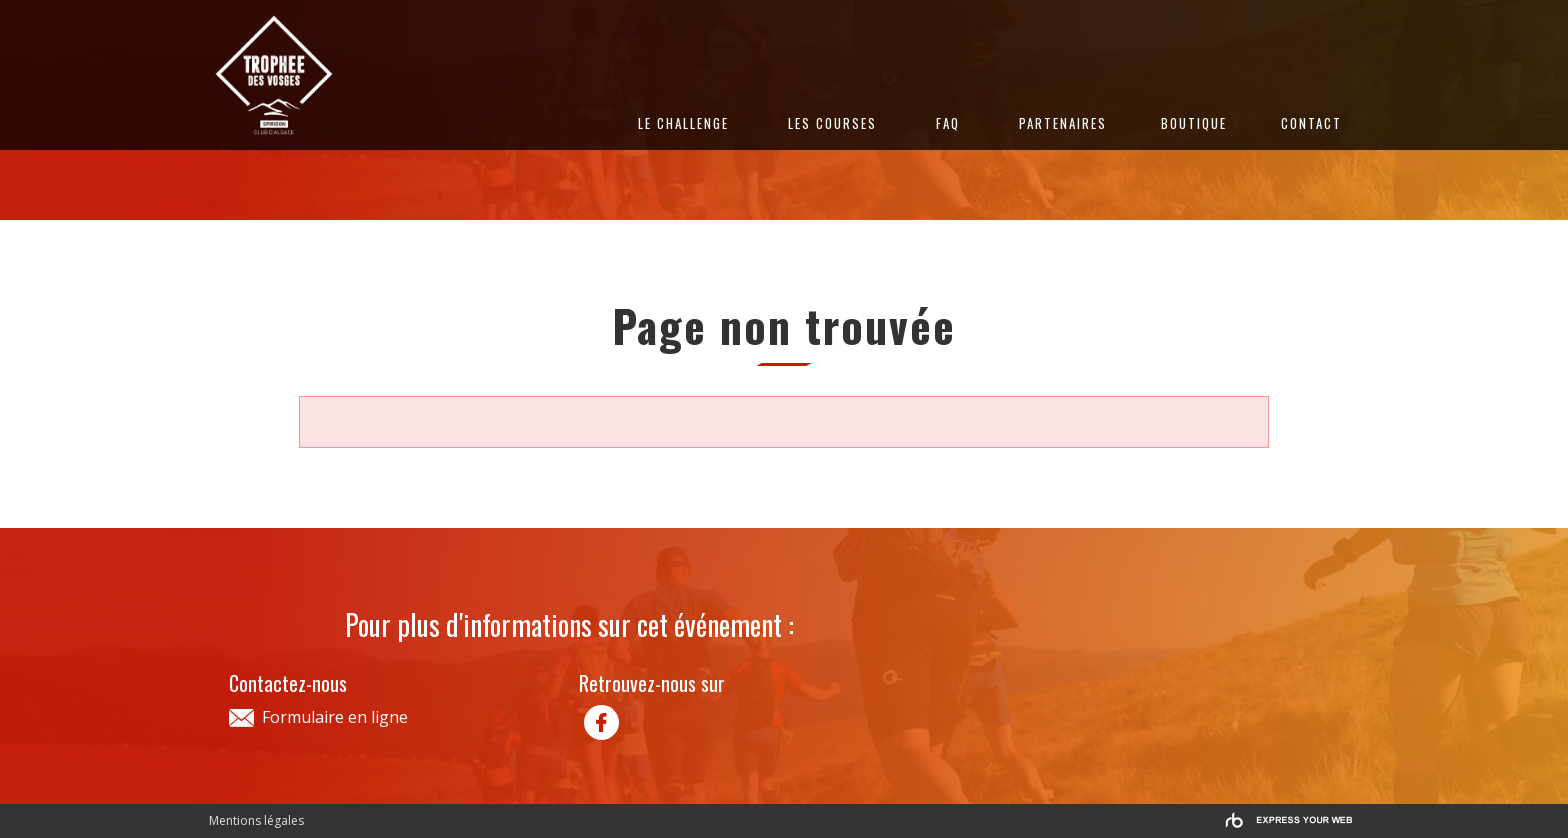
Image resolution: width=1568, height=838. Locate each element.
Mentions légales (256, 820)
